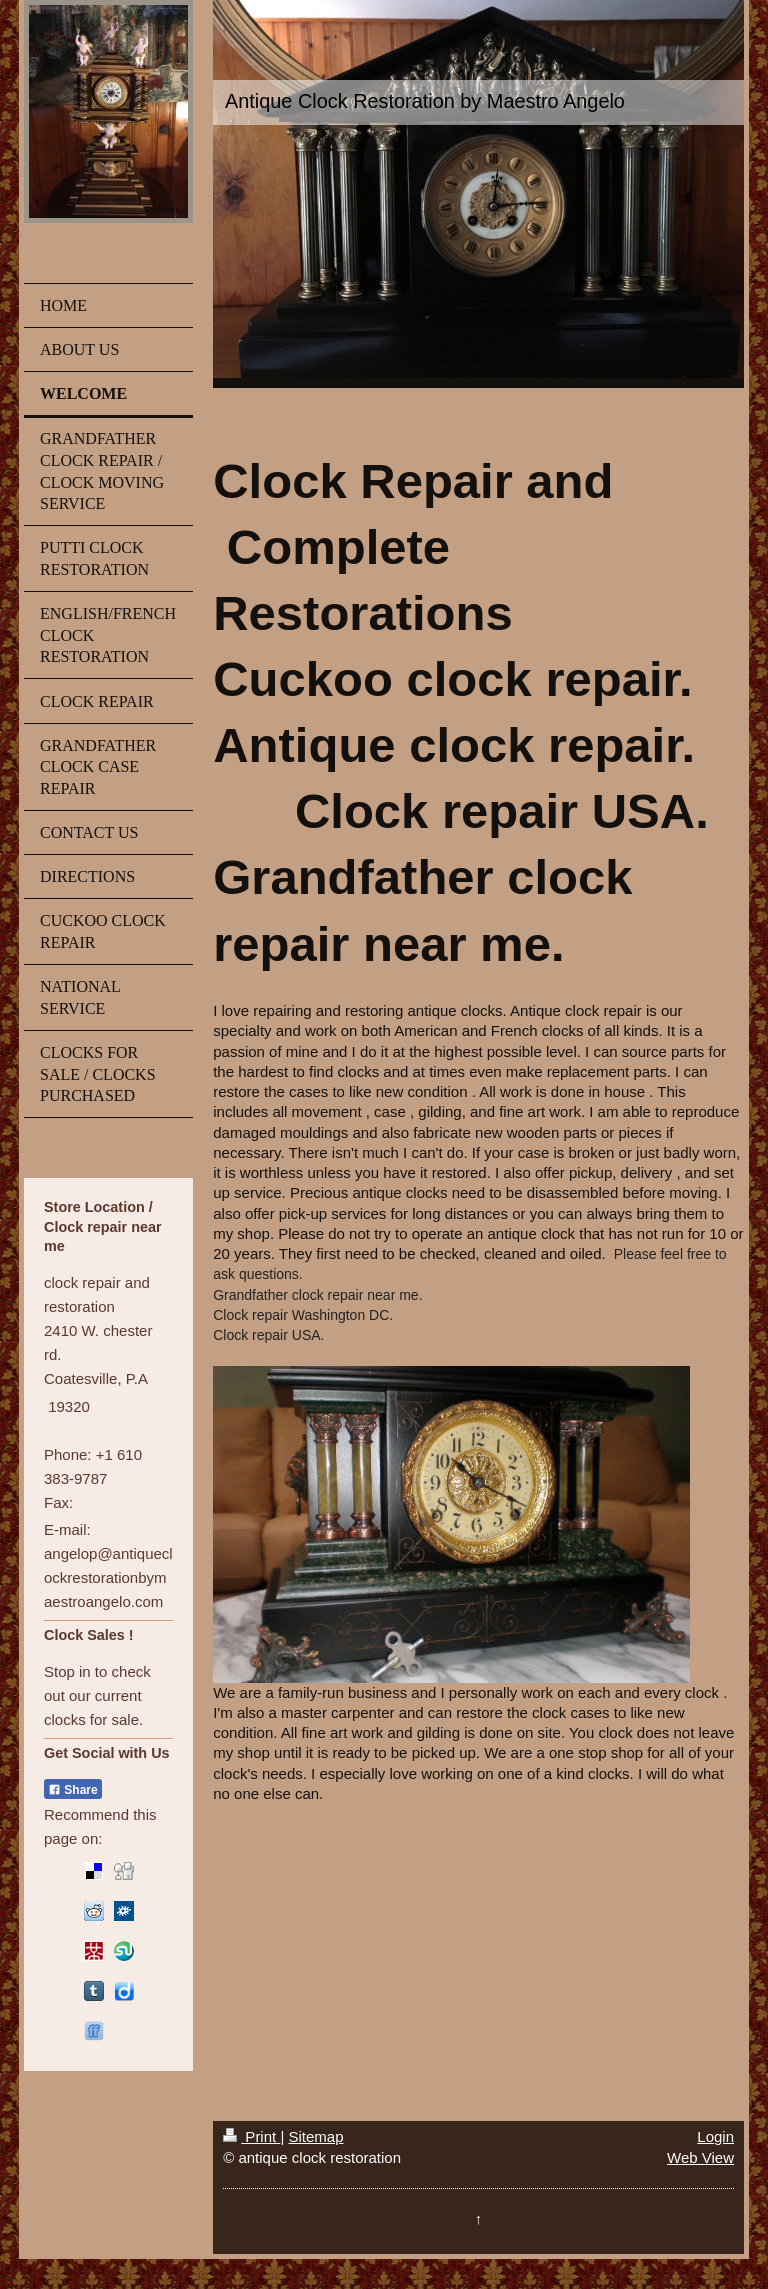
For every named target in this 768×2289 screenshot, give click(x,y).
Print (251, 2136)
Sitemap (315, 2136)
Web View (700, 2157)
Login (715, 2136)
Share (73, 1790)
